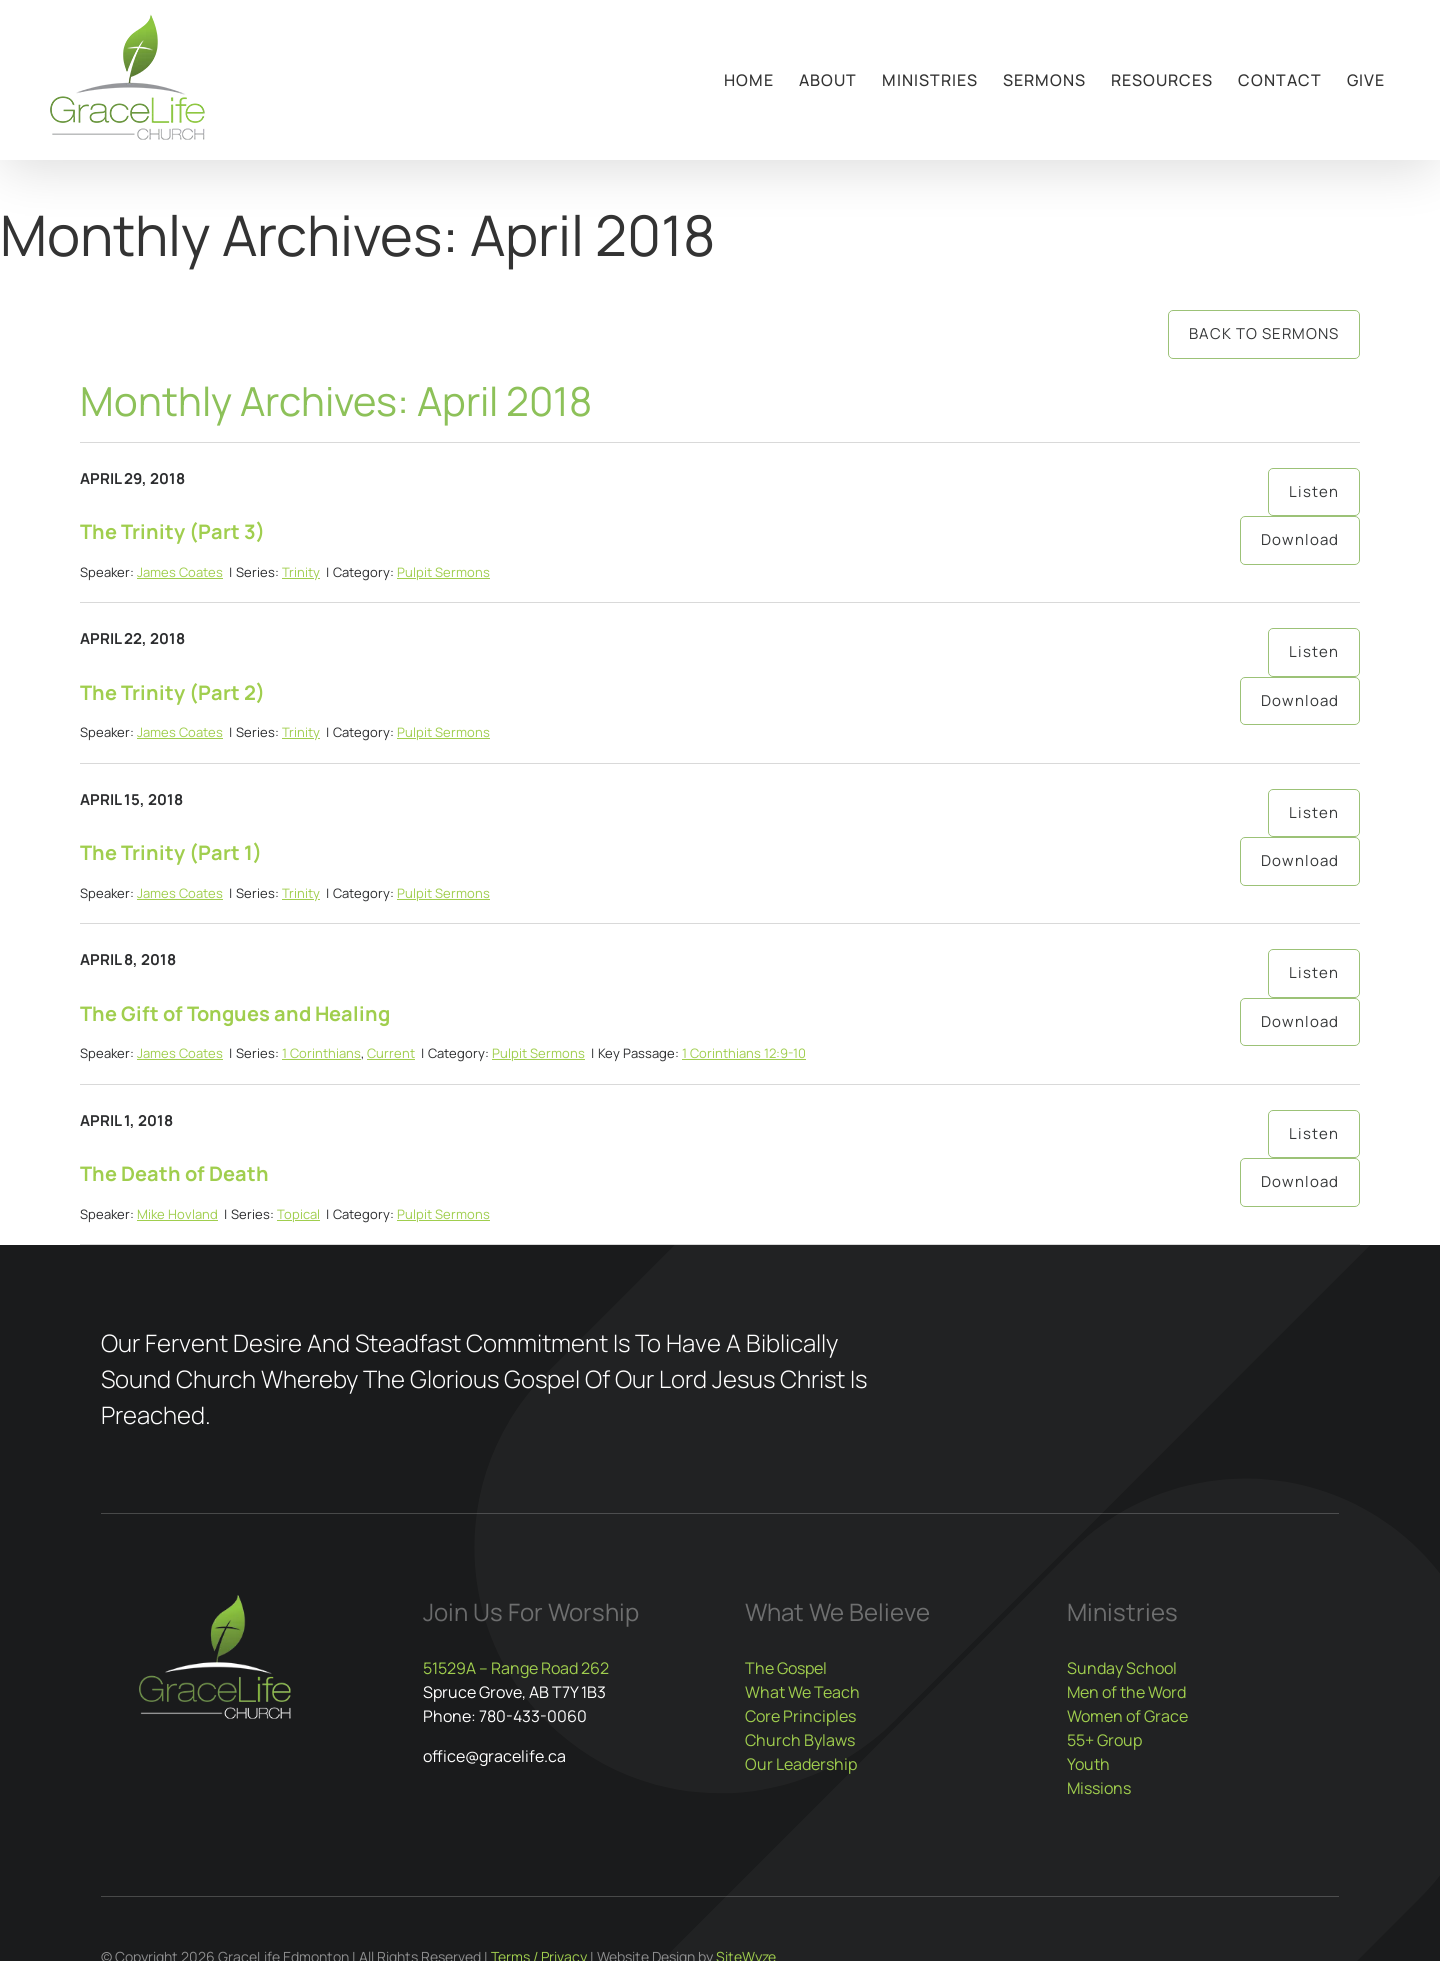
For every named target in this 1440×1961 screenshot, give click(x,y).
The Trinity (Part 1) (171, 852)
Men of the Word (1126, 1692)
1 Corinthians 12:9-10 (744, 1053)
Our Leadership (801, 1764)
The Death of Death (174, 1173)
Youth (1088, 1764)
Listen (1314, 491)
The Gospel (786, 1668)
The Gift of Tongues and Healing (235, 1013)
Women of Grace (1127, 1716)
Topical (298, 1214)
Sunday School (1122, 1668)
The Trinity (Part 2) (172, 692)
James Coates (180, 572)
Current (391, 1053)
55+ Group (1104, 1740)
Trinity (301, 572)
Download (1300, 539)
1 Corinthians (321, 1053)
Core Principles (800, 1716)
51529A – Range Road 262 (516, 1668)
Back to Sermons (1264, 333)
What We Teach (802, 1692)
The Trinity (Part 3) (172, 531)
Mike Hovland (177, 1214)
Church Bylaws (800, 1740)
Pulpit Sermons (443, 572)
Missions (1099, 1788)
